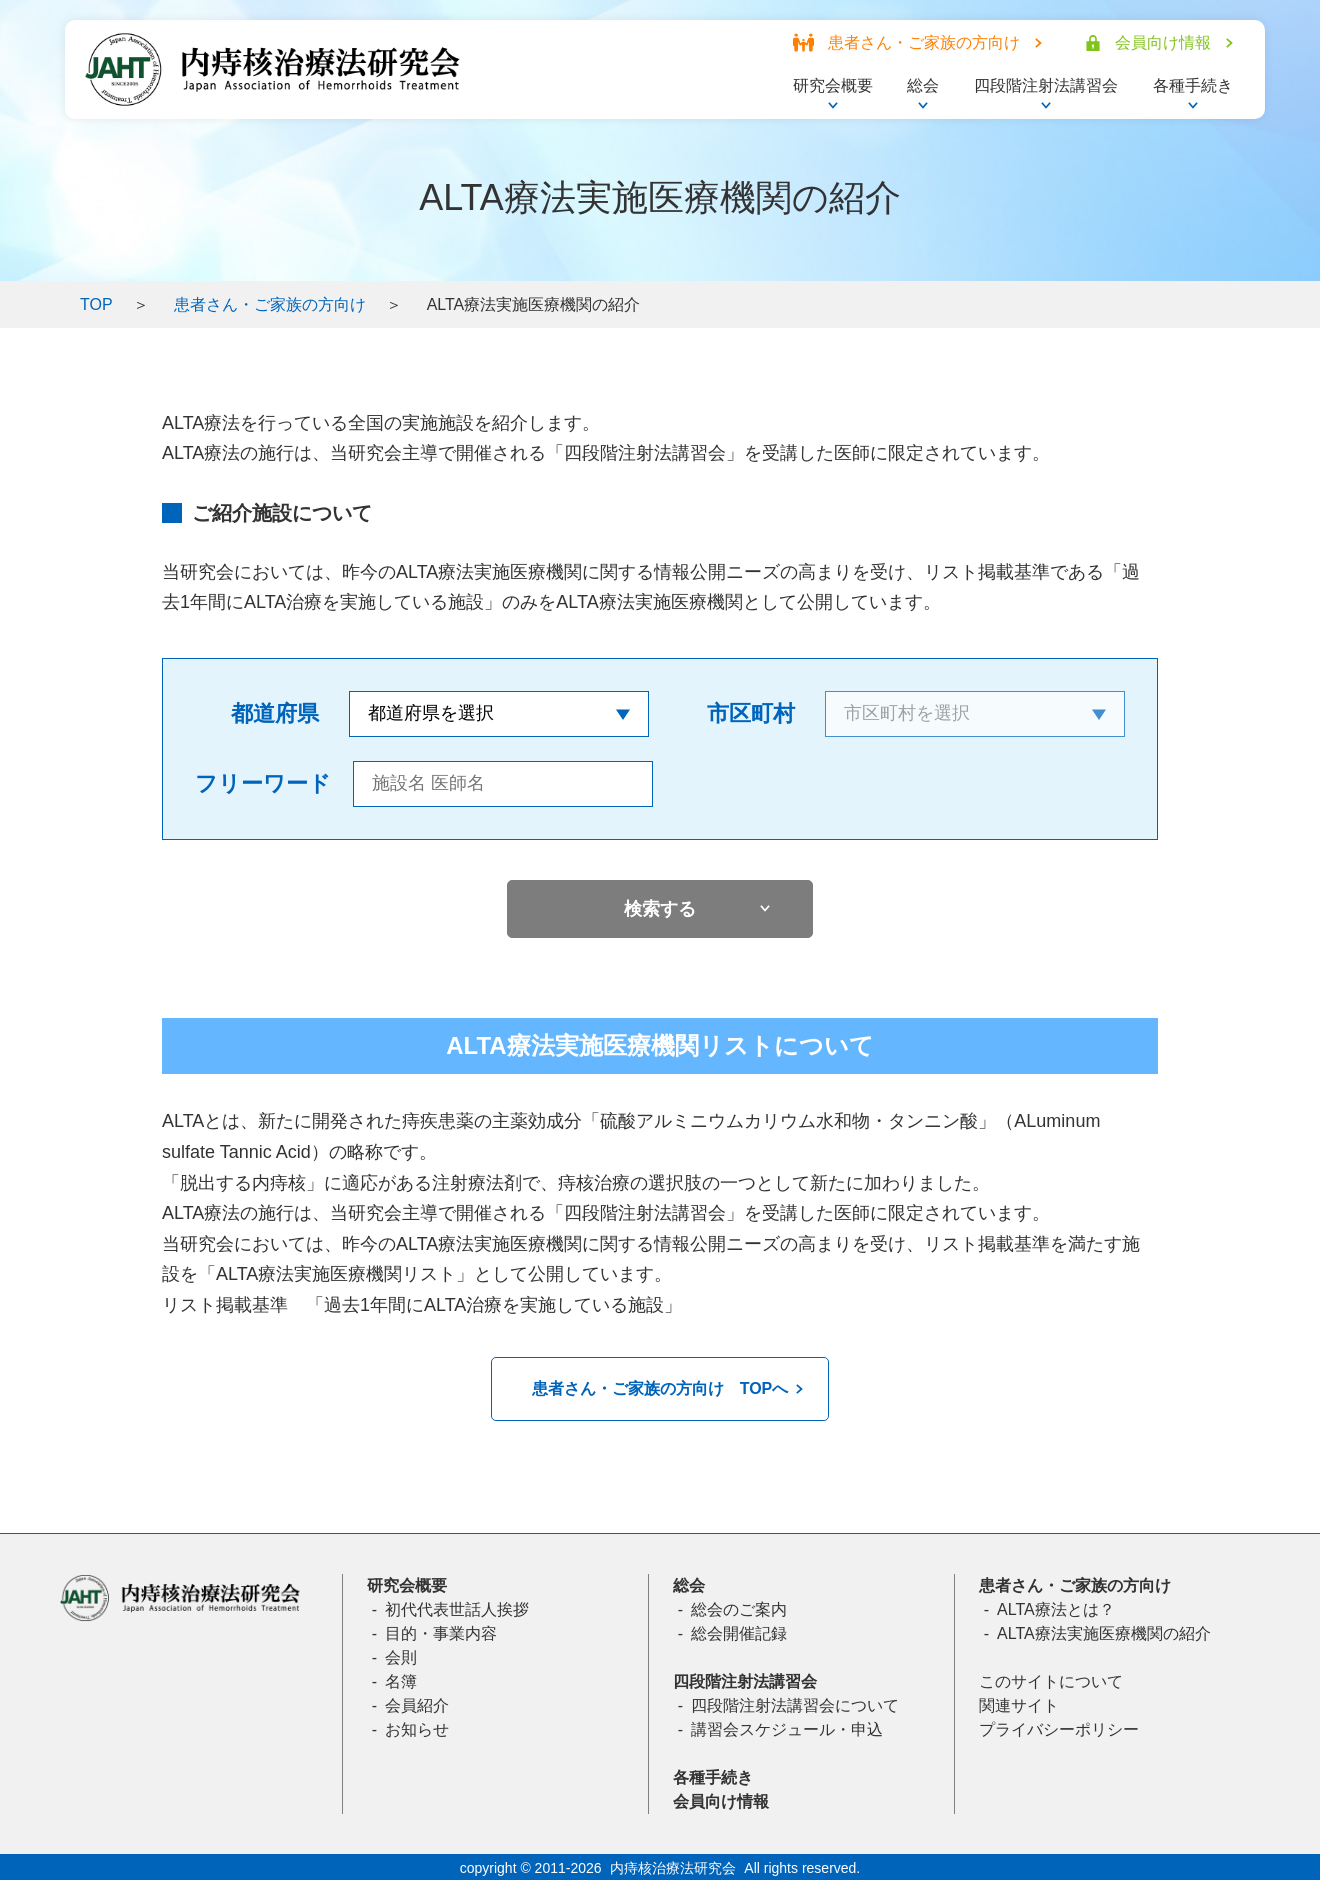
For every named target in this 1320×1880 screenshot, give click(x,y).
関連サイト (1019, 1705)
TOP (96, 304)
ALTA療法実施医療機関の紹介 (1104, 1633)
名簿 (401, 1681)
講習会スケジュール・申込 (787, 1729)
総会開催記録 (739, 1633)
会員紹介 (417, 1705)
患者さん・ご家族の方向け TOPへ (660, 1388)
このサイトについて (1051, 1681)
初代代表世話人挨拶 (457, 1609)
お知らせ (417, 1729)
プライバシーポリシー (1059, 1729)
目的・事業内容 (441, 1633)
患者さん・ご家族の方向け (270, 304)
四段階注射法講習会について (795, 1705)
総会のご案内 (739, 1609)
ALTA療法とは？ (1056, 1609)
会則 (401, 1657)
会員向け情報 (721, 1801)
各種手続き (713, 1777)
